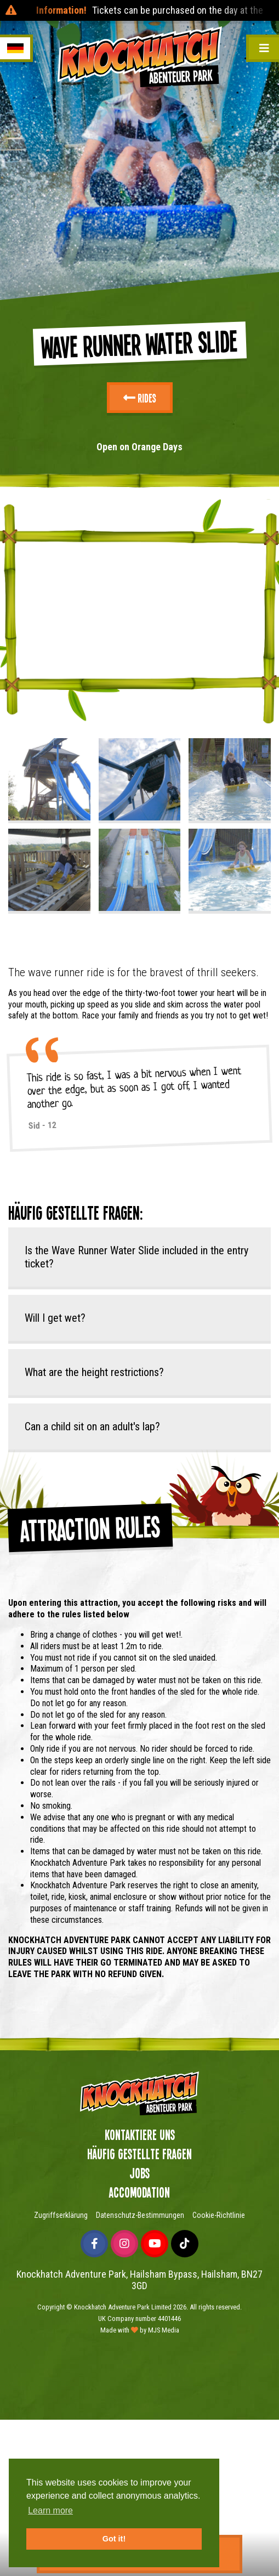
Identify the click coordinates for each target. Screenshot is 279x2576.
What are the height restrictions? (94, 1372)
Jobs (139, 2173)
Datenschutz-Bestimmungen (140, 2215)
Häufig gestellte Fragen (139, 2153)
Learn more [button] (50, 2510)
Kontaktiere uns (140, 2134)
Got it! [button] (114, 2538)
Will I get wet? (55, 1317)
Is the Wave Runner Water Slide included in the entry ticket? (136, 1257)
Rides (139, 397)
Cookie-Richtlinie (218, 2215)
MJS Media (163, 2330)
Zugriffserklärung (61, 2215)
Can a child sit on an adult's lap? (92, 1426)
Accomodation (139, 2192)
